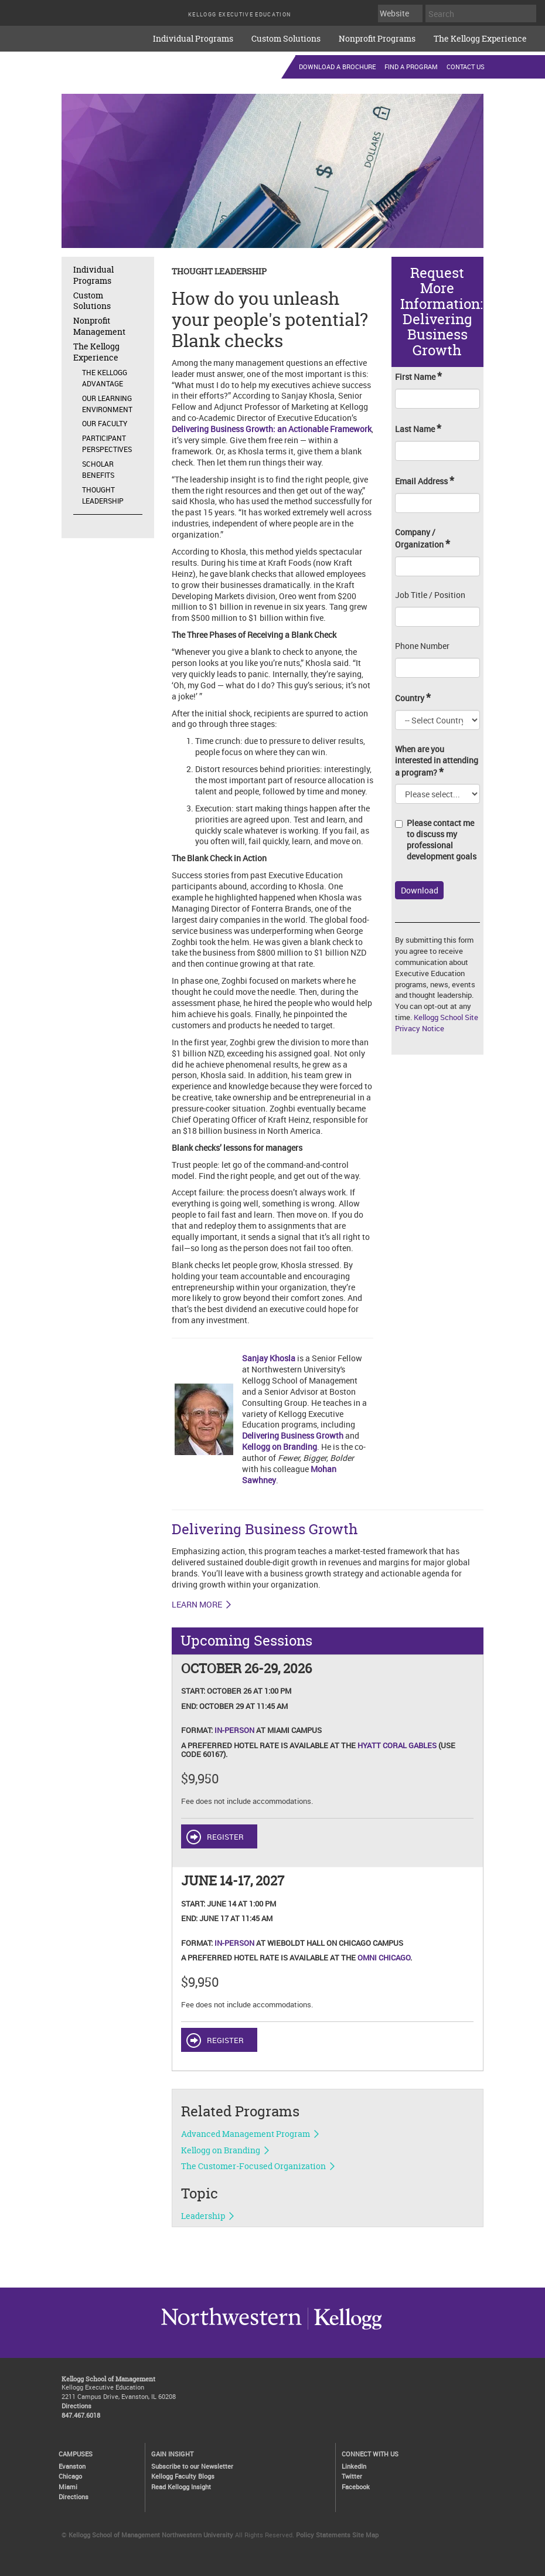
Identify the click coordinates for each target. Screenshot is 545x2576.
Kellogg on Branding (279, 1446)
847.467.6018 (81, 2415)
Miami (68, 2486)
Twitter (352, 2476)
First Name (418, 377)
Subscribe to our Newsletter (192, 2466)
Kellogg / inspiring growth (231, 2329)
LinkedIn (354, 2466)
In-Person (234, 1730)
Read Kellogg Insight (181, 2486)
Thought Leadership (103, 495)
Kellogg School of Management (108, 2379)
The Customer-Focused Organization (253, 2166)
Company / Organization (422, 538)
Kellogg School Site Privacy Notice (436, 1023)
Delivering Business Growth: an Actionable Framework (272, 428)
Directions (76, 2405)
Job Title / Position (430, 595)
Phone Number (422, 646)
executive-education (70, 34)
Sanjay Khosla (268, 1358)
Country (413, 698)
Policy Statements (323, 2534)
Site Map (365, 2534)
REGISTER (225, 1836)
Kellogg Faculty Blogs (182, 2476)
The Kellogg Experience (480, 38)
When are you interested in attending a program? (436, 761)
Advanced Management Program (245, 2134)
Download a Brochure (337, 66)
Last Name (418, 429)
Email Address (424, 481)
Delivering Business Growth (292, 1435)
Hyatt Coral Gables (397, 1745)
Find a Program (411, 66)
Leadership (203, 2216)
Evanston (72, 2466)
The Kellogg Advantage (104, 378)
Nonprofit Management (99, 326)
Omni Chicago (383, 1957)
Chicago (70, 2476)
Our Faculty (104, 423)
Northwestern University (345, 2329)
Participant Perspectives (107, 443)
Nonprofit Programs (377, 38)
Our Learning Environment (107, 403)
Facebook (356, 2486)
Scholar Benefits (98, 469)
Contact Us (466, 66)
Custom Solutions (286, 38)
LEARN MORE (197, 1604)
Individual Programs (193, 38)
